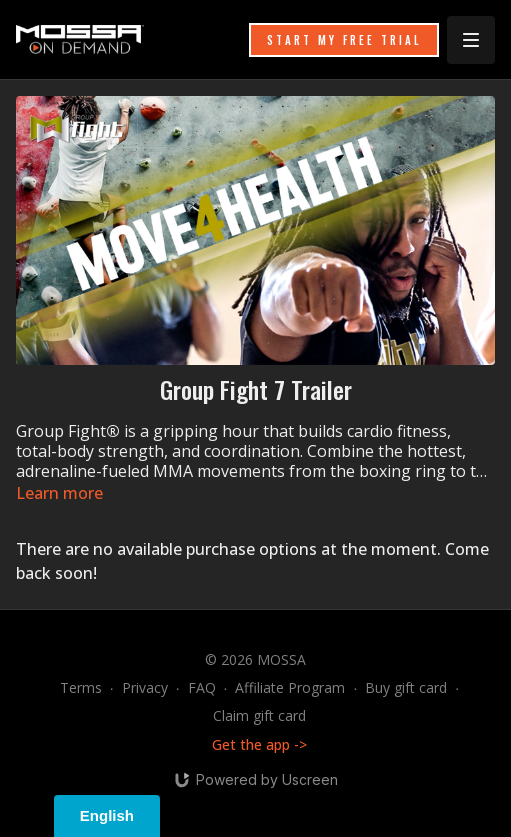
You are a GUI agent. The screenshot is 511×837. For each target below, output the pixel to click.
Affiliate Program (290, 687)
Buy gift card (406, 687)
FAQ (202, 687)
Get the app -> (259, 744)
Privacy (145, 687)
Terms (81, 687)
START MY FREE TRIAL (344, 40)
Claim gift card (259, 715)
